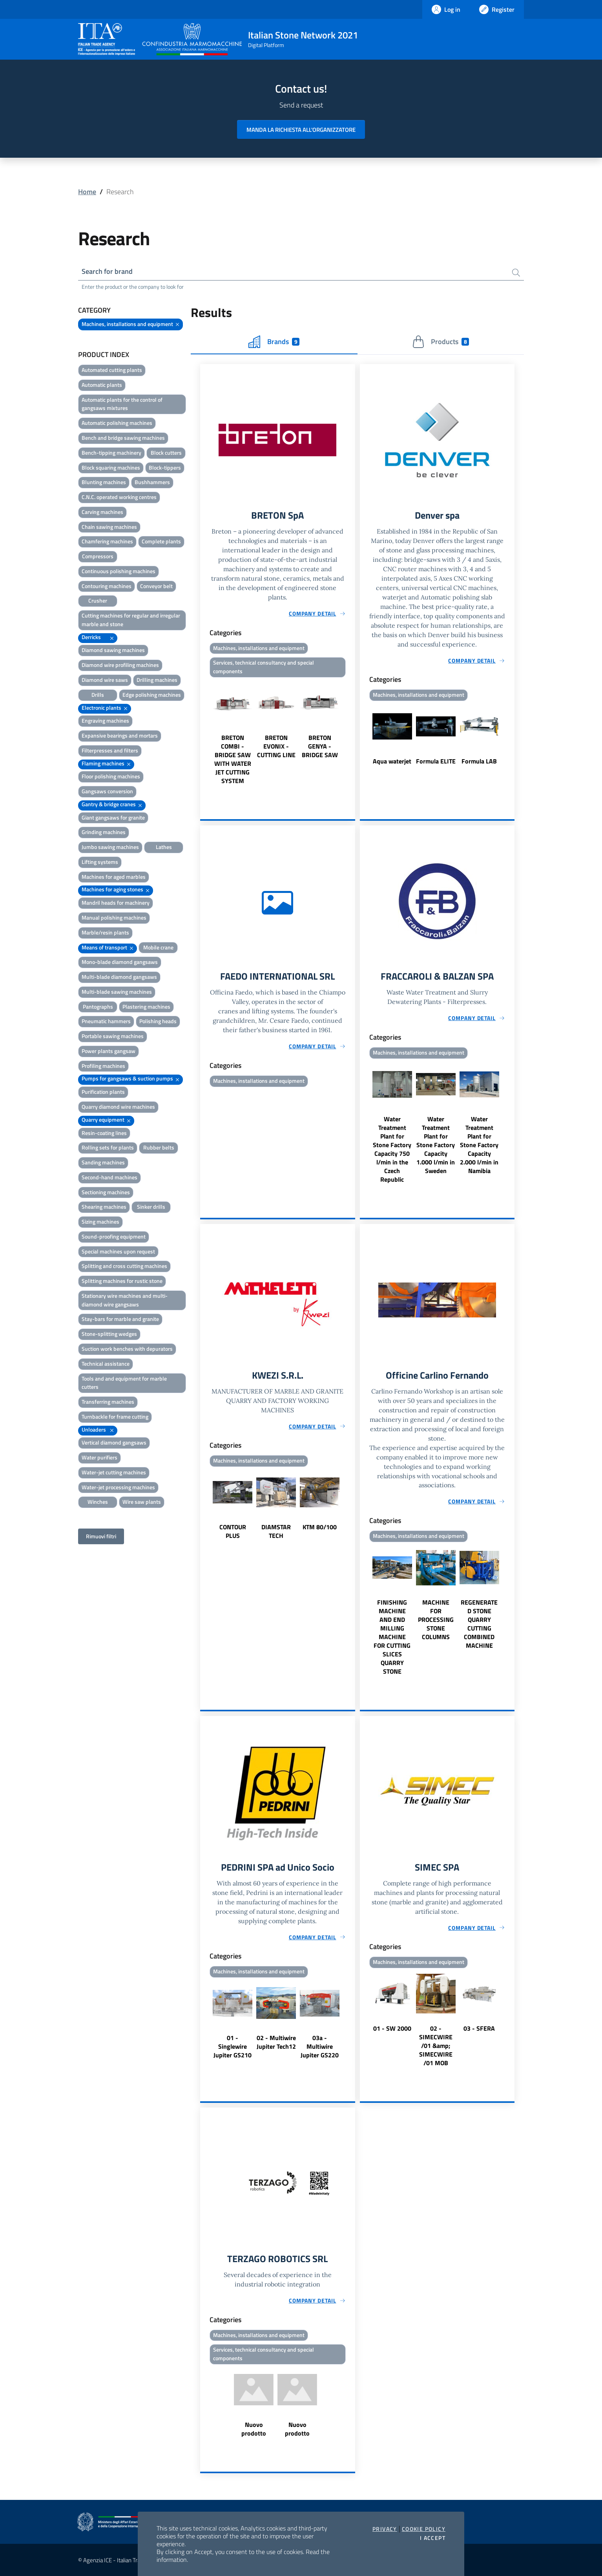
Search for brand (107, 271)
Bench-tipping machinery (111, 452)
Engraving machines (105, 720)
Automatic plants (102, 385)
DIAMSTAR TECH (276, 1531)
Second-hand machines (109, 1177)
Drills (97, 694)
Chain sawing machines (109, 527)
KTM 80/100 (320, 1527)
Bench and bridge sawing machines (123, 438)
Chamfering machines (107, 541)
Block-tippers (165, 467)
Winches (98, 1502)
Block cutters (166, 452)
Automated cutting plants (112, 370)
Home (87, 191)
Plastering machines (146, 1006)
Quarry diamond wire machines (118, 1106)
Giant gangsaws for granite (113, 817)
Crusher (97, 600)
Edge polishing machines (151, 694)
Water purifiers (99, 1457)
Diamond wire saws (105, 680)
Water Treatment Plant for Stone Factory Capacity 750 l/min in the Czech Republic (392, 1149)
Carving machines (102, 512)
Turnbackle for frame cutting (115, 1416)
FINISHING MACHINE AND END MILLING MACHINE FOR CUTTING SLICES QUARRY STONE (392, 1637)
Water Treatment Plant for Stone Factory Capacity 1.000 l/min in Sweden (435, 1144)
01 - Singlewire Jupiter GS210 (232, 2046)
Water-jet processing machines (118, 1487)
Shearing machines (104, 1206)
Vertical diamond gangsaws (114, 1442)
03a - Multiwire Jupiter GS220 (320, 2046)
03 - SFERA (479, 2028)
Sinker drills (151, 1206)
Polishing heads (158, 1021)
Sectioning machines (106, 1192)
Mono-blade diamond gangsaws (120, 962)
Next (352, 732)
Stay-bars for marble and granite (120, 1319)
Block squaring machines (111, 467)
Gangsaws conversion (107, 791)
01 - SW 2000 (392, 2028)
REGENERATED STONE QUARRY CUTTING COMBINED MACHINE (479, 1624)
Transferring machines (108, 1401)
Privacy (384, 2529)
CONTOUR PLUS (232, 1531)
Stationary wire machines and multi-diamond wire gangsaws (125, 1300)
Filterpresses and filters (110, 750)
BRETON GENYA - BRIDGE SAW (320, 746)
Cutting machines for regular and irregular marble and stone (131, 619)
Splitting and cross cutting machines (124, 1266)
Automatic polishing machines (117, 423)
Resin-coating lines (104, 1133)
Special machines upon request (118, 1251)
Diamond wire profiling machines (120, 665)
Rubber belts (158, 1147)
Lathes (164, 847)
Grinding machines (104, 832)
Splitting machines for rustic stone (122, 1281)
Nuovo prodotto (253, 2429)
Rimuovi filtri (101, 1536)
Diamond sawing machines (113, 650)
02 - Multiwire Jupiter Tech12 (276, 2042)
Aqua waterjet (392, 761)
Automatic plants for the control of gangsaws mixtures (122, 403)
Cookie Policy (423, 2529)
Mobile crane (158, 947)
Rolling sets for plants (108, 1147)
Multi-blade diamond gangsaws (119, 977)
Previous (204, 732)
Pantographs (98, 1006)
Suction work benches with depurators (127, 1348)
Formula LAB (479, 761)
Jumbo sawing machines (110, 847)
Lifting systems (100, 862)
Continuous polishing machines (118, 571)
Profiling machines (103, 1066)
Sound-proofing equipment (114, 1236)
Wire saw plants (141, 1502)
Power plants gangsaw (108, 1051)
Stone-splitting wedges (109, 1334)
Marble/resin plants (105, 932)
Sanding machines (103, 1162)
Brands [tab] (273, 341)
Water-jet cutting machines (114, 1472)
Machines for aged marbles (114, 877)
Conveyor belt (156, 586)
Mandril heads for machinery (116, 902)
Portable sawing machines (113, 1036)
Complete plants (161, 541)
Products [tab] (440, 341)
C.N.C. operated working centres (119, 497)
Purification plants (103, 1092)
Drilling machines (157, 680)
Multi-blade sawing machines (117, 991)
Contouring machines (106, 586)
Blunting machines (104, 482)
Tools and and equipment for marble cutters (124, 1382)
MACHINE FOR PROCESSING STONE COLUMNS (436, 1619)
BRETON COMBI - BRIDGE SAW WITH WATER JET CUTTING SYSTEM (232, 759)
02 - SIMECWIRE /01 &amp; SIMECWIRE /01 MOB (435, 2046)
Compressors (97, 556)
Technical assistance (106, 1363)
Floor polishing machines (111, 776)
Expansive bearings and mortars (120, 735)
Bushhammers (152, 482)
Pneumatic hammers (106, 1021)
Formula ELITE (436, 761)
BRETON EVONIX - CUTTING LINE (276, 746)
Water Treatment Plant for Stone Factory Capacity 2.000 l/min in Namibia (479, 1144)
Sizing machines (100, 1221)
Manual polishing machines (114, 917)
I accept (432, 2538)
